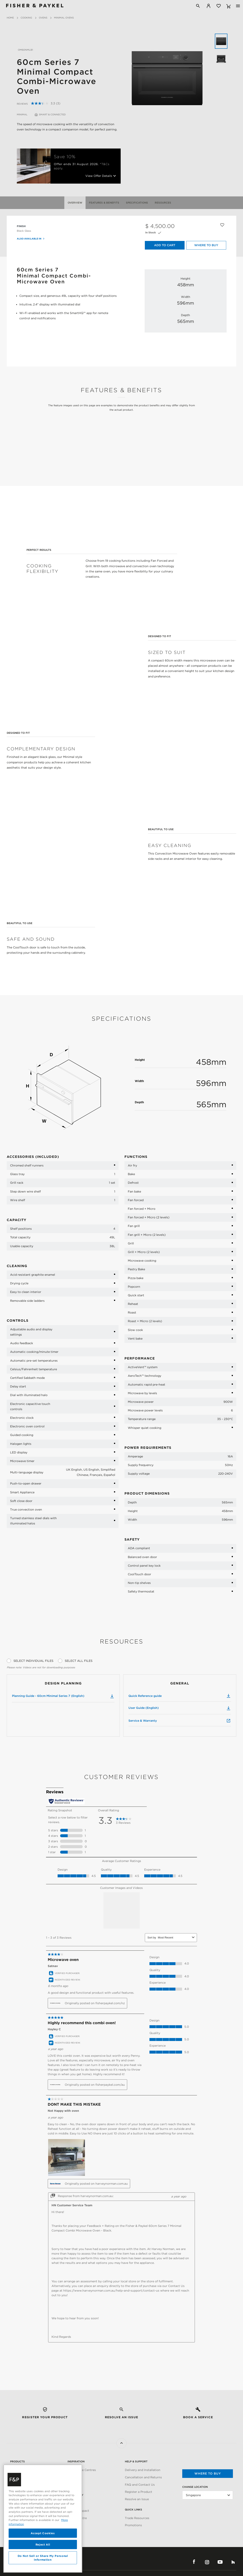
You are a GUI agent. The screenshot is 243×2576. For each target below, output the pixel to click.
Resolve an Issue (137, 2499)
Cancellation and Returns (143, 2477)
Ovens (43, 17)
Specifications (137, 202)
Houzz (233, 2562)
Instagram (207, 2562)
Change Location (195, 2486)
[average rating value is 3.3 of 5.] (43, 103)
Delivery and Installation (142, 2470)
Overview (75, 202)
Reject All (43, 2549)
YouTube (220, 2562)
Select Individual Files (33, 1660)
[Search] (198, 5)
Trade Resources (137, 2518)
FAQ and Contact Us (140, 2484)
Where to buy (207, 2473)
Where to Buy (206, 245)
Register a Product (138, 2491)
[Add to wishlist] (222, 224)
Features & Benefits (104, 202)
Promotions (133, 2525)
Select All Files (78, 1660)
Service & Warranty (179, 1720)
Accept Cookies (43, 2537)
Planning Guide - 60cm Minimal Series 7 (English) (63, 1696)
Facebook (194, 2562)
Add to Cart (164, 245)
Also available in (31, 238)
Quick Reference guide (179, 1695)
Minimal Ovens (64, 17)
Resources (163, 202)
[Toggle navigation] (237, 5)
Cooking (26, 17)
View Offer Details (101, 175)
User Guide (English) (179, 1708)
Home (10, 17)
